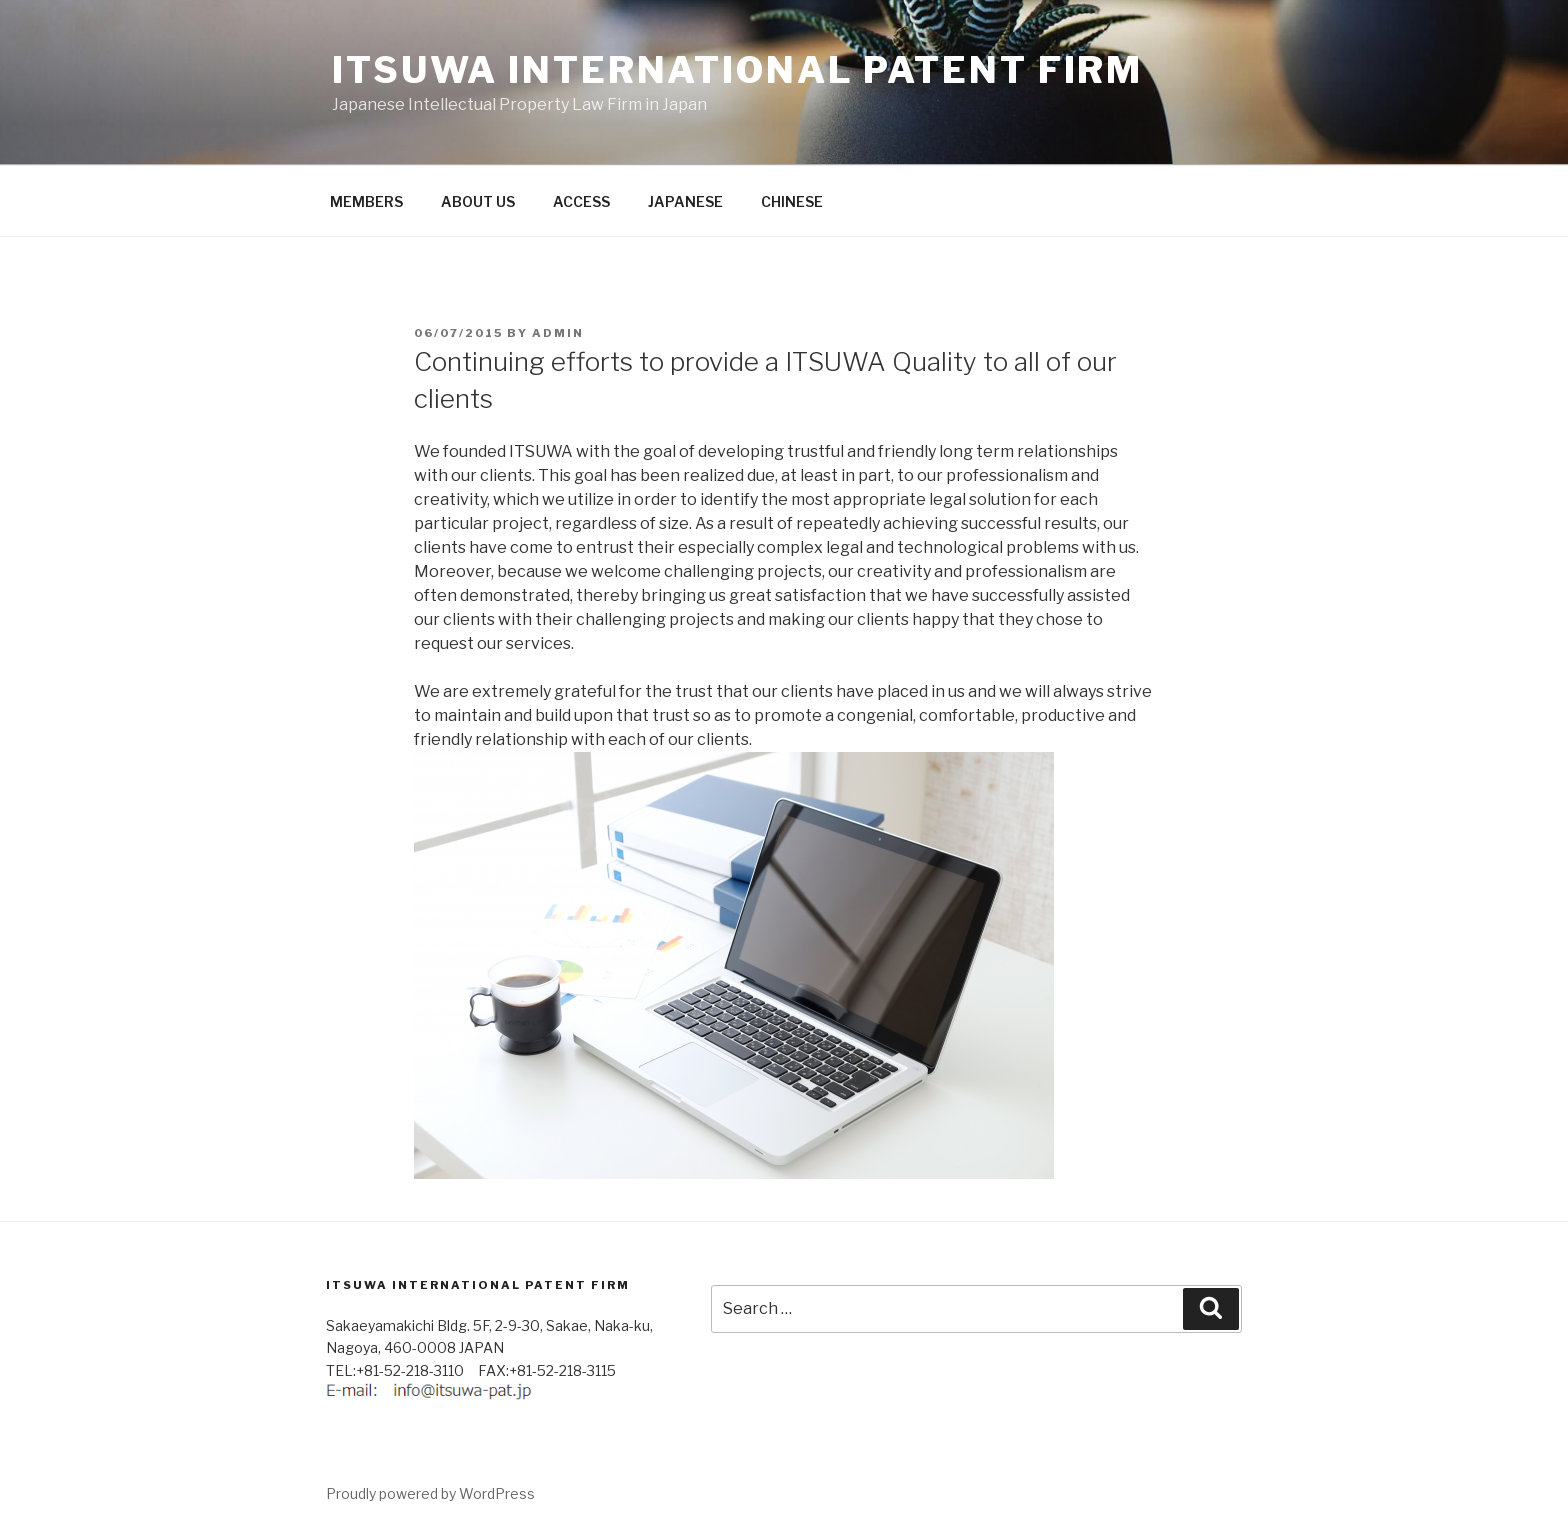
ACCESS (581, 201)
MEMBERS (366, 201)
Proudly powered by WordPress (430, 1493)
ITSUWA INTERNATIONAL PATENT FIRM (737, 70)
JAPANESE (685, 201)
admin (558, 333)
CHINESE (792, 201)
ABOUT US (478, 201)
